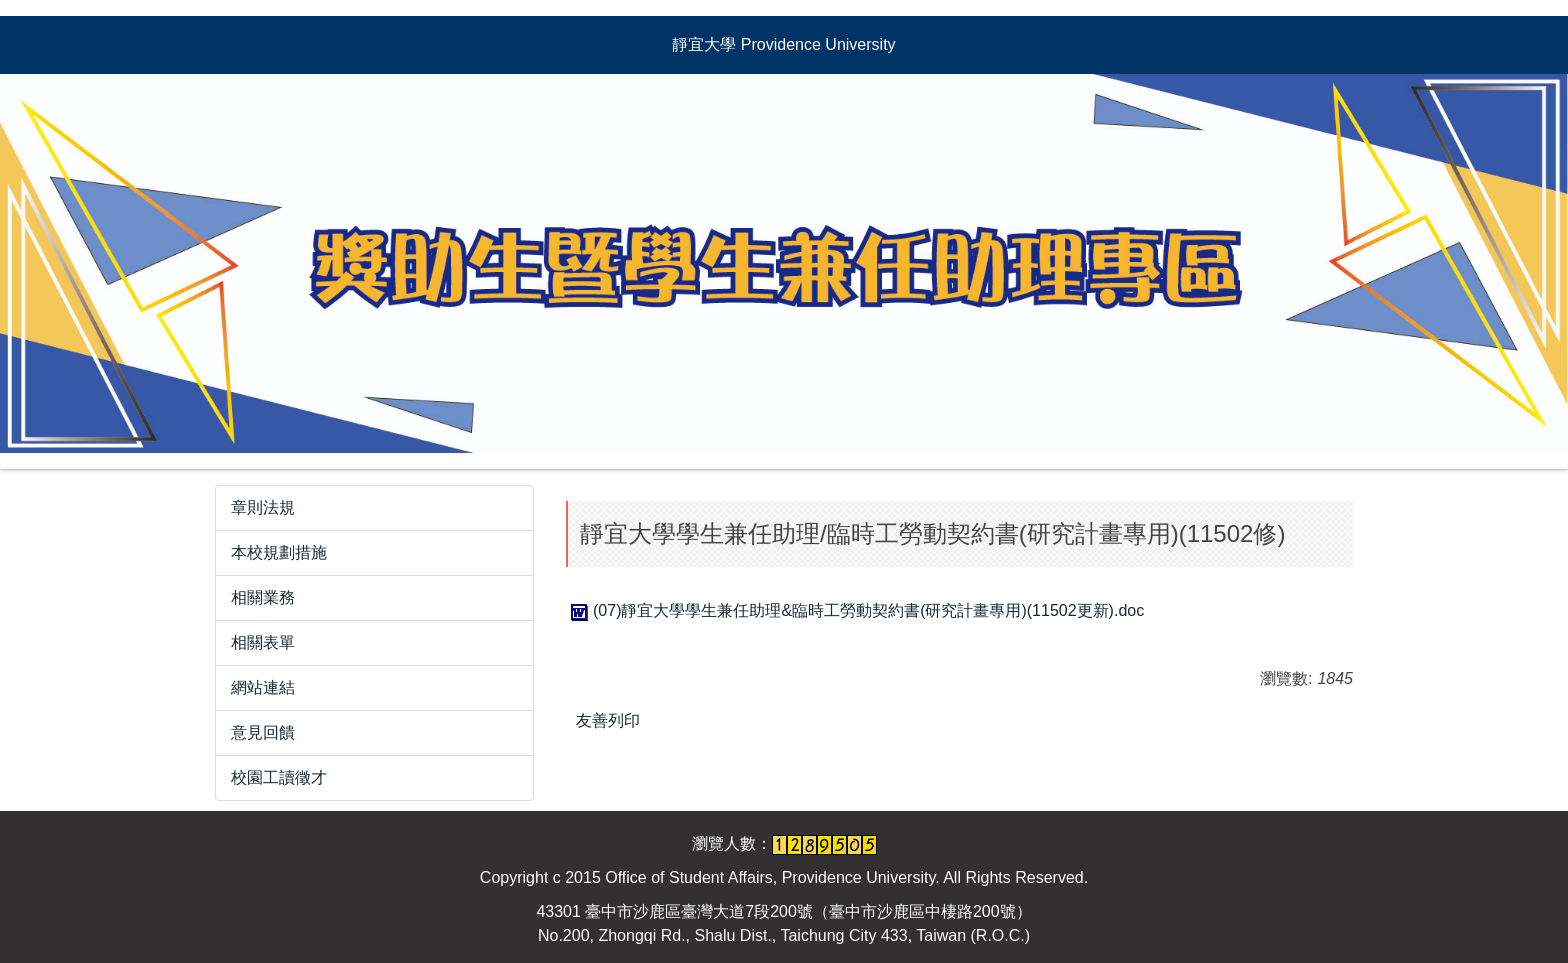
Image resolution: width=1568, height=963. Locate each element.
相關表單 (263, 642)
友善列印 (608, 720)
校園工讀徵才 (279, 777)
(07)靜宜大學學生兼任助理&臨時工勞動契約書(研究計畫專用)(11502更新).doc (855, 610)
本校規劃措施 (279, 552)
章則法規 (263, 507)
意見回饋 (263, 732)
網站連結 (263, 687)
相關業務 (263, 597)
